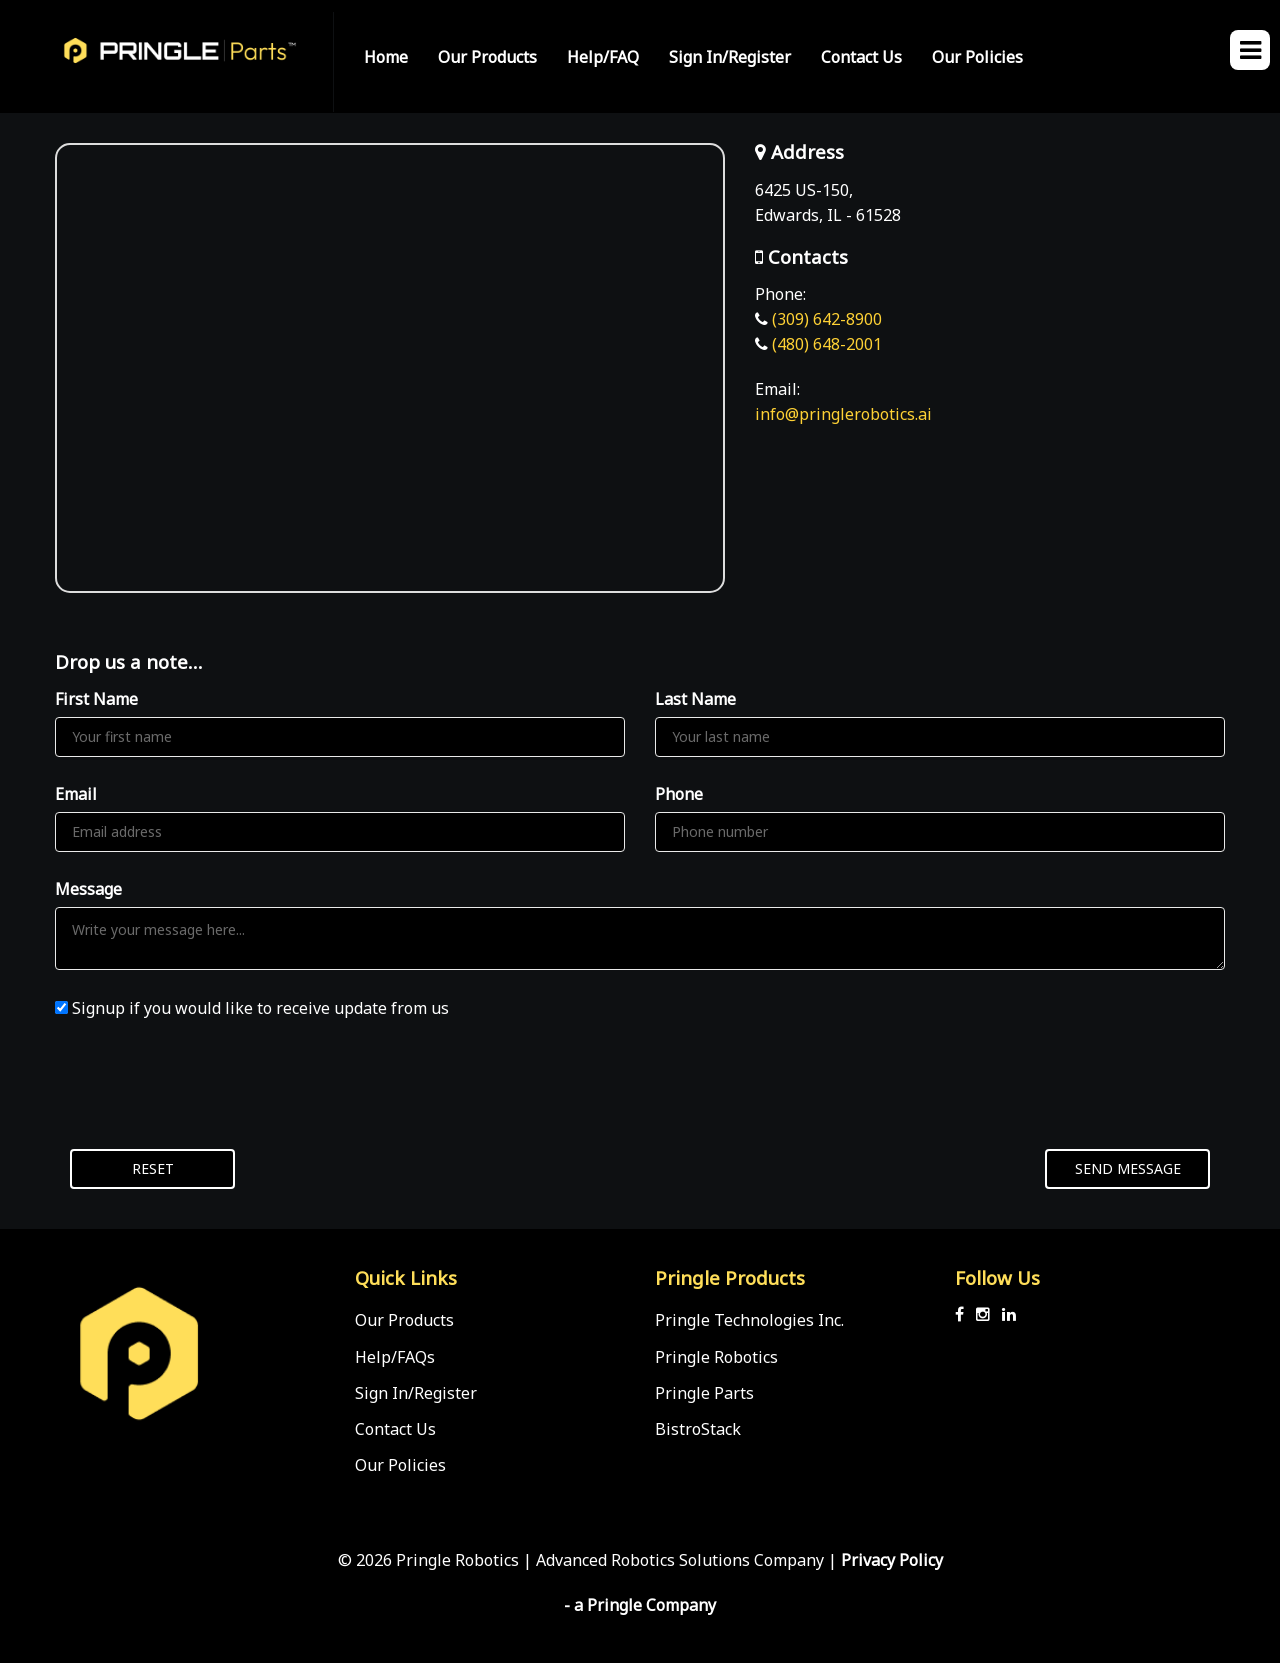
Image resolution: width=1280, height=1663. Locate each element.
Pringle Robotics (716, 1357)
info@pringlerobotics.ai (843, 414)
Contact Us (861, 57)
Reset (153, 1168)
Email (76, 794)
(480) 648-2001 (827, 344)
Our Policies (977, 57)
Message (88, 889)
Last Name (695, 699)
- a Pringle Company (640, 1605)
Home (386, 57)
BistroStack (698, 1429)
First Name (96, 699)
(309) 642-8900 (827, 319)
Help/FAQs (395, 1357)
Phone (679, 794)
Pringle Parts (704, 1393)
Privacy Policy (892, 1560)
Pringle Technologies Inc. (749, 1320)
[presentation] (207, 1085)
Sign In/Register (730, 57)
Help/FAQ (603, 57)
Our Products (487, 57)
